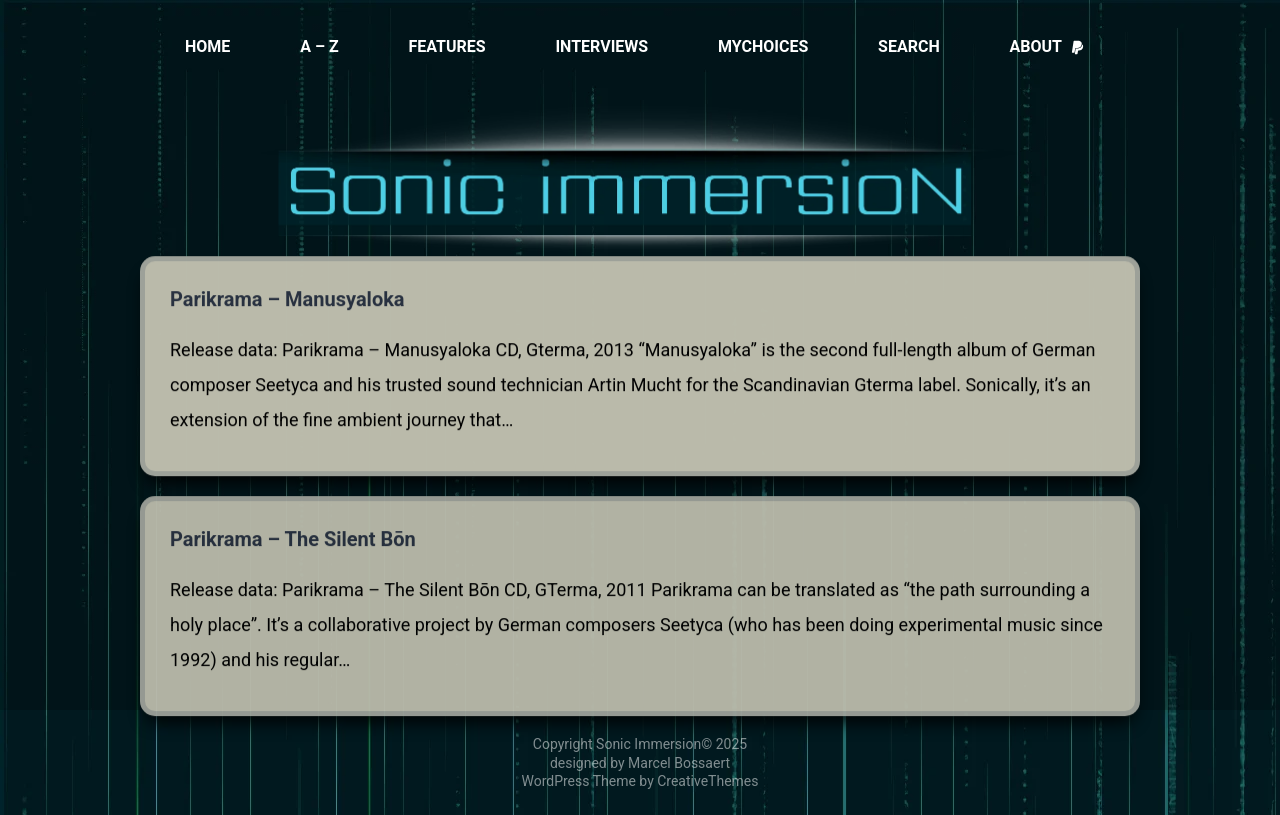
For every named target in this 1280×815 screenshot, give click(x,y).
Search (909, 46)
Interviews (601, 46)
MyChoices (763, 46)
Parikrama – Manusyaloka (287, 300)
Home (207, 46)
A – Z (319, 46)
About (1047, 46)
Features (446, 46)
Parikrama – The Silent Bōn (293, 544)
